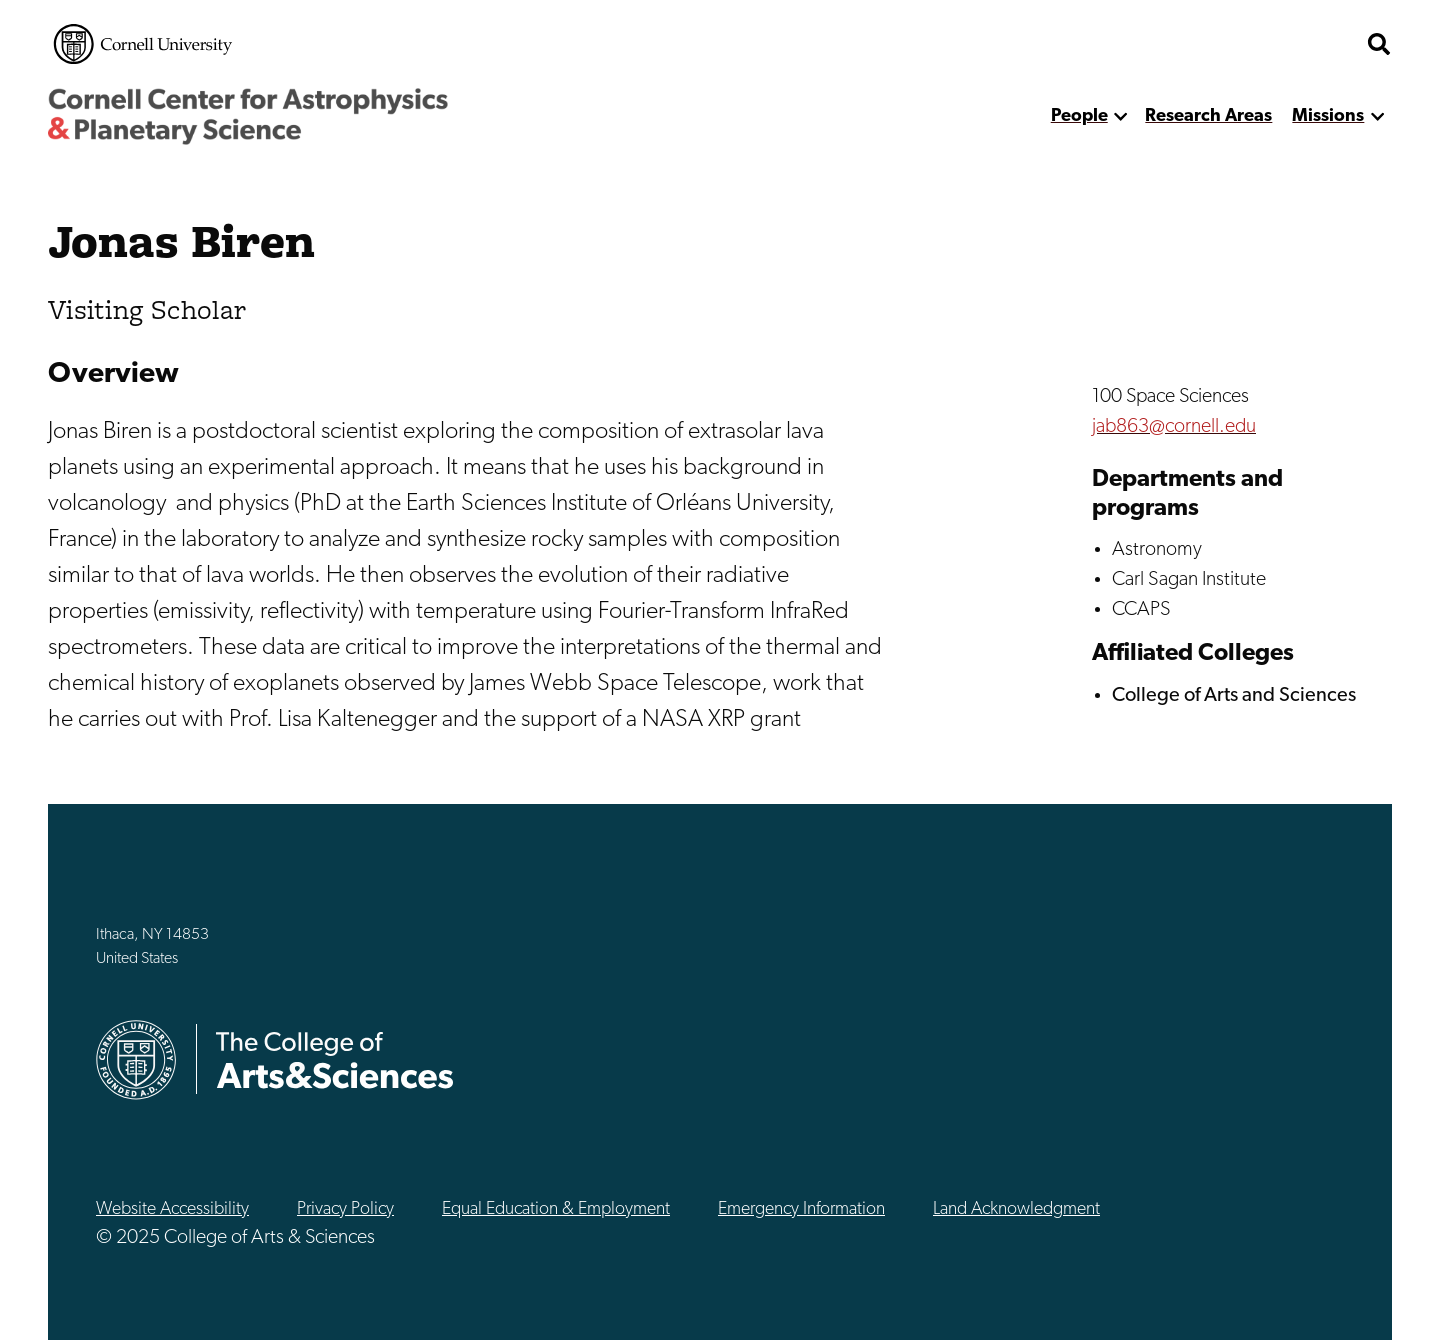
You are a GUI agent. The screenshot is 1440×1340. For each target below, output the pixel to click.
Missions (1328, 116)
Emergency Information (801, 1209)
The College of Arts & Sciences (335, 1059)
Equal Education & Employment (556, 1209)
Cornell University (143, 44)
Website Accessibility (172, 1209)
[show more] (1121, 116)
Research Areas (1208, 116)
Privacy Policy (345, 1209)
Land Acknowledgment (1016, 1209)
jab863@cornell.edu (1174, 427)
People (1079, 116)
